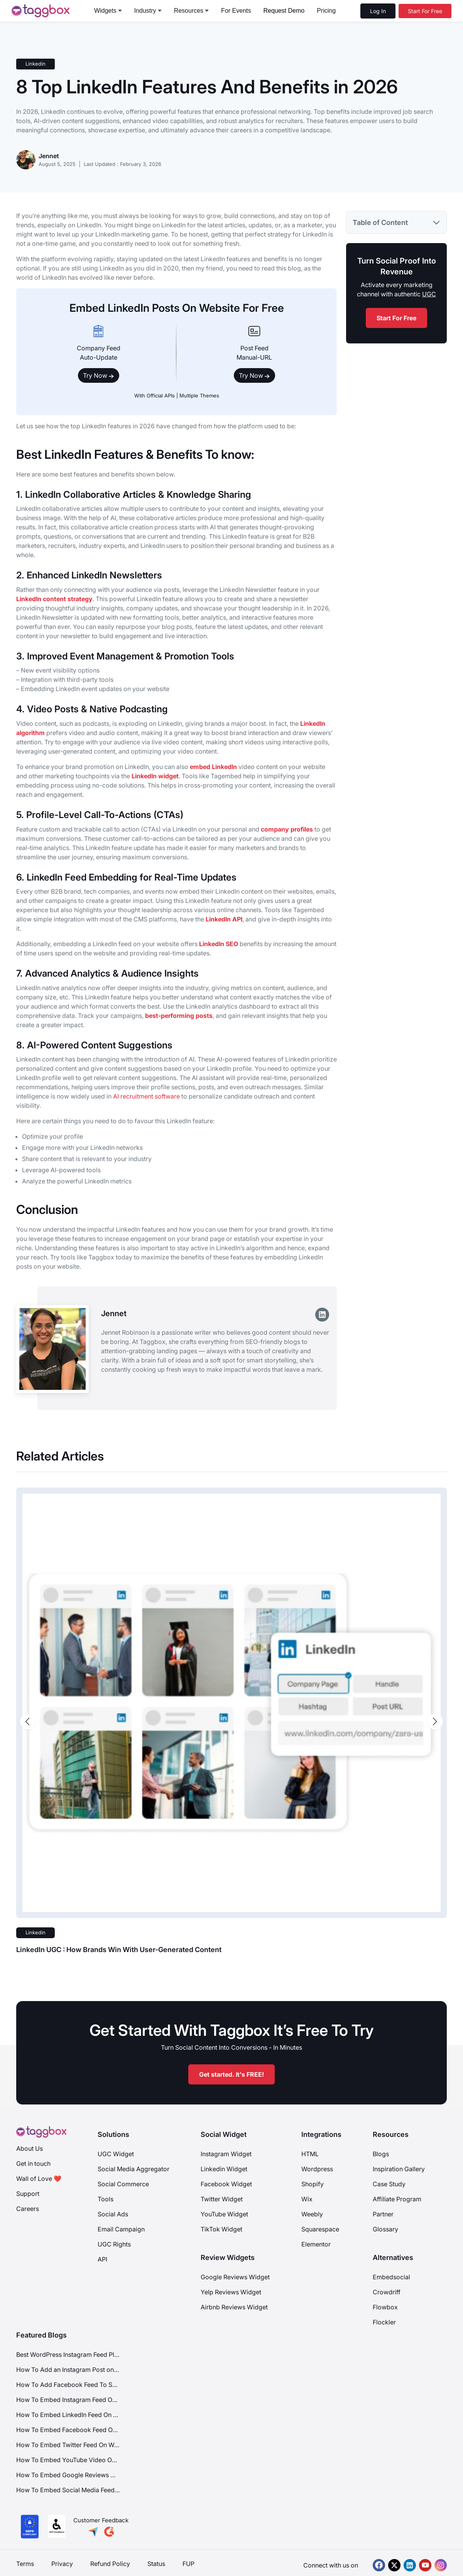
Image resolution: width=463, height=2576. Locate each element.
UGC (429, 294)
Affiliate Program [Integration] (397, 2199)
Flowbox (385, 2307)
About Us (29, 2148)
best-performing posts (179, 1015)
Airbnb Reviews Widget (234, 2307)
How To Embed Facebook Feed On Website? (68, 2430)
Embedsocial (391, 2277)
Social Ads (113, 2214)
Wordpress (317, 2169)
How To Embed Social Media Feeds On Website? (68, 2490)
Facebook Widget (226, 2184)
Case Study (389, 2184)
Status (156, 2564)
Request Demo (283, 10)
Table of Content (380, 222)
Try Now (98, 375)
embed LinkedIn (213, 767)
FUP (188, 2564)
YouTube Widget (224, 2214)
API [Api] (102, 2259)
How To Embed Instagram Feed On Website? (68, 2400)
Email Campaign (121, 2229)
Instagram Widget (226, 2154)
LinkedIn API (224, 919)
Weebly (312, 2214)
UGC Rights (114, 2244)
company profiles (287, 829)
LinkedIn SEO (218, 944)
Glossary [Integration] (385, 2229)
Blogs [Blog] (381, 2154)
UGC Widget (116, 2154)
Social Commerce (123, 2184)
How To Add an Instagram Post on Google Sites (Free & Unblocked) (68, 2369)
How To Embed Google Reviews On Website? (68, 2475)
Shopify (312, 2184)
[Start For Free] (425, 11)
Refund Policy (110, 2564)
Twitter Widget (222, 2199)
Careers (27, 2209)
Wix (307, 2199)
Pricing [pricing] (326, 10)
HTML (310, 2154)
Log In (378, 11)
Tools (105, 2199)
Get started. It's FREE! (231, 2074)
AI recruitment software (146, 1096)
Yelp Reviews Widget (231, 2292)
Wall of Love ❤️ (38, 2178)
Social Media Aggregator (133, 2169)
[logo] (40, 11)
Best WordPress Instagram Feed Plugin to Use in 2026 (68, 2354)
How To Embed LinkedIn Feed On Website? (68, 2415)
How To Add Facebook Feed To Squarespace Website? (68, 2384)
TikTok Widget (221, 2229)
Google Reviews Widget (235, 2277)
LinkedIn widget (155, 776)
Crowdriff (386, 2292)
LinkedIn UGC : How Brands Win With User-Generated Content (118, 1950)
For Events (236, 10)
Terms (25, 2564)
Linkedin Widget (224, 2169)
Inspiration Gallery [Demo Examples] (399, 2169)
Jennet (49, 156)
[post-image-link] (231, 1702)
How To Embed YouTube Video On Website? (68, 2460)
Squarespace (320, 2229)
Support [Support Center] (27, 2193)
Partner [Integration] (383, 2214)
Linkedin (35, 64)
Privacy (62, 2564)
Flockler (384, 2322)
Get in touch (33, 2163)
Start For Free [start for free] (396, 318)
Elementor (316, 2244)
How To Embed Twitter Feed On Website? (68, 2445)
